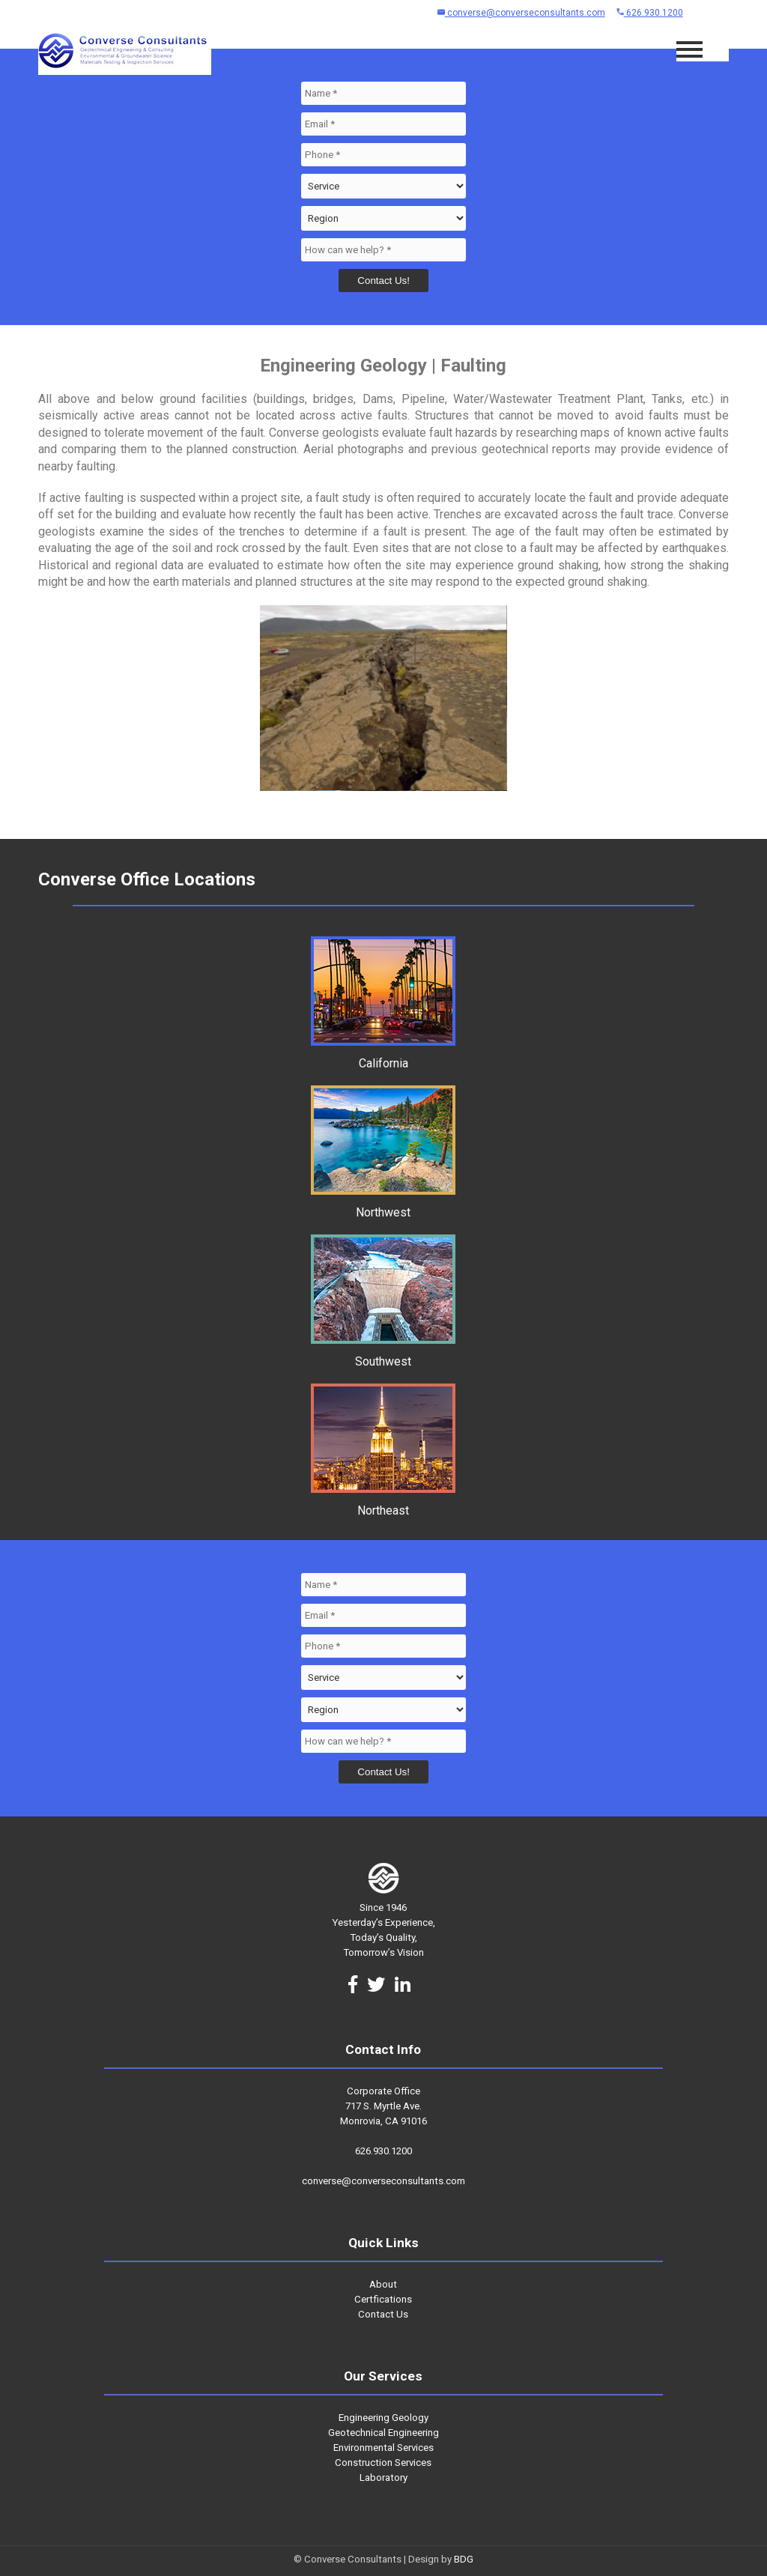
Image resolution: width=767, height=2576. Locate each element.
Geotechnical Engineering (383, 2432)
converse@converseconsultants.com (521, 12)
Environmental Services (383, 2447)
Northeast (383, 1503)
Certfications (383, 2299)
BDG (463, 2559)
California (383, 1056)
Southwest (383, 1354)
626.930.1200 (649, 12)
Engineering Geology (383, 2417)
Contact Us (383, 2314)
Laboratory (383, 2477)
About (383, 2284)
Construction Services (383, 2462)
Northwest (383, 1205)
